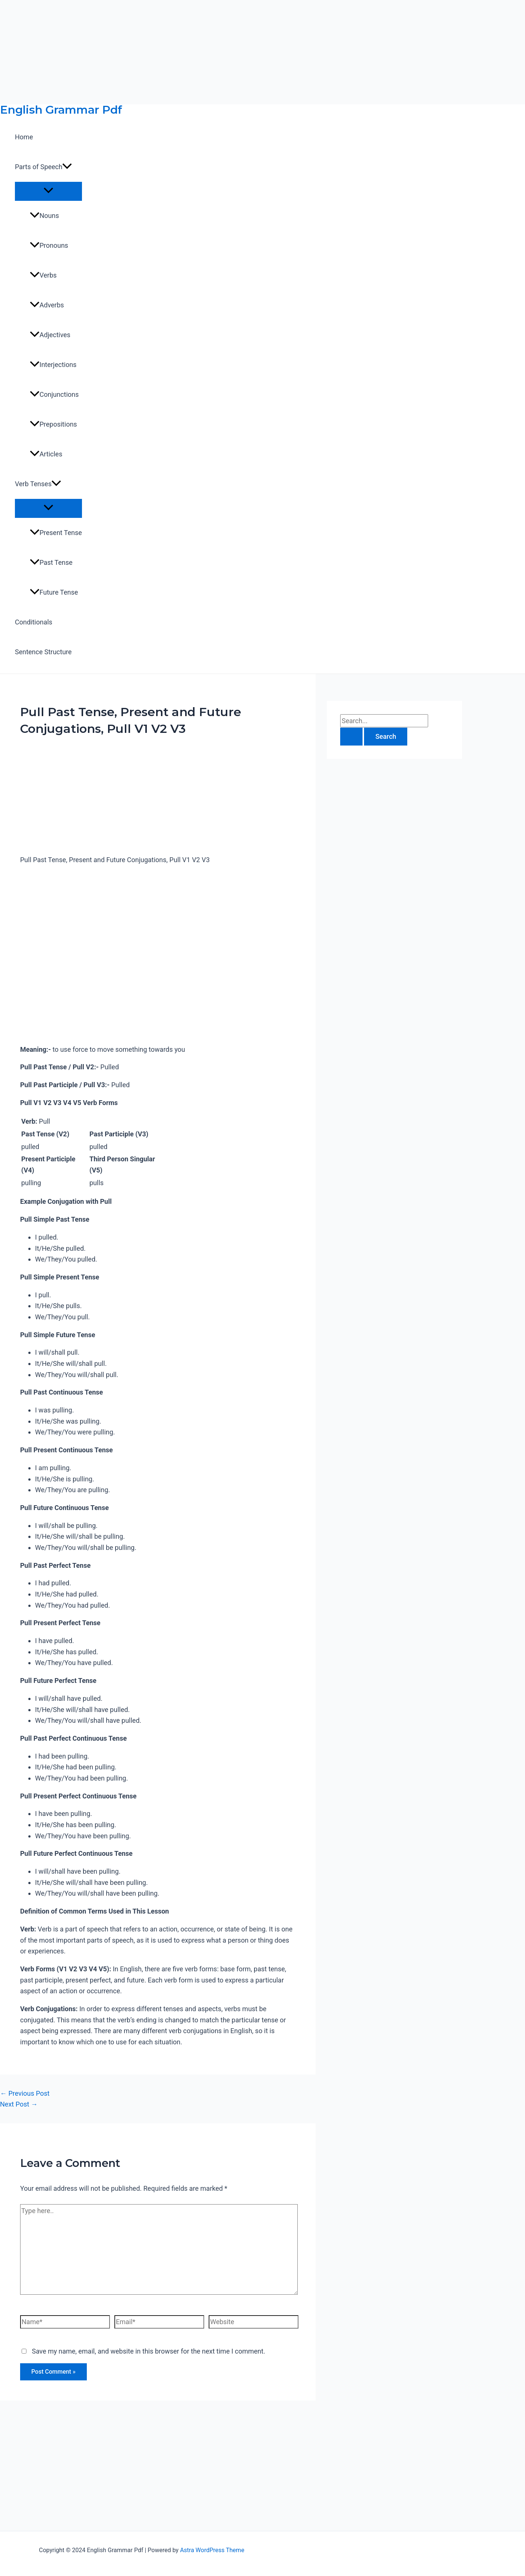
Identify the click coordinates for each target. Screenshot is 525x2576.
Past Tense (51, 562)
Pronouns (49, 245)
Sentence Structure (43, 652)
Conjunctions (54, 394)
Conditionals (33, 622)
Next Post (19, 2104)
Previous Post (25, 2093)
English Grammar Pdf (61, 110)
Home (24, 137)
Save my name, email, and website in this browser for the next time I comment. (148, 2351)
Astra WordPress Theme (212, 2550)
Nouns (44, 215)
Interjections (53, 364)
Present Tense (56, 533)
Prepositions (53, 424)
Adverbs (47, 305)
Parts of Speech (43, 167)
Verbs (43, 275)
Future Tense (54, 592)
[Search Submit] (351, 737)
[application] (67, 167)
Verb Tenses (38, 484)
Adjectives (50, 335)
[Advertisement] (223, 52)
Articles (46, 454)
